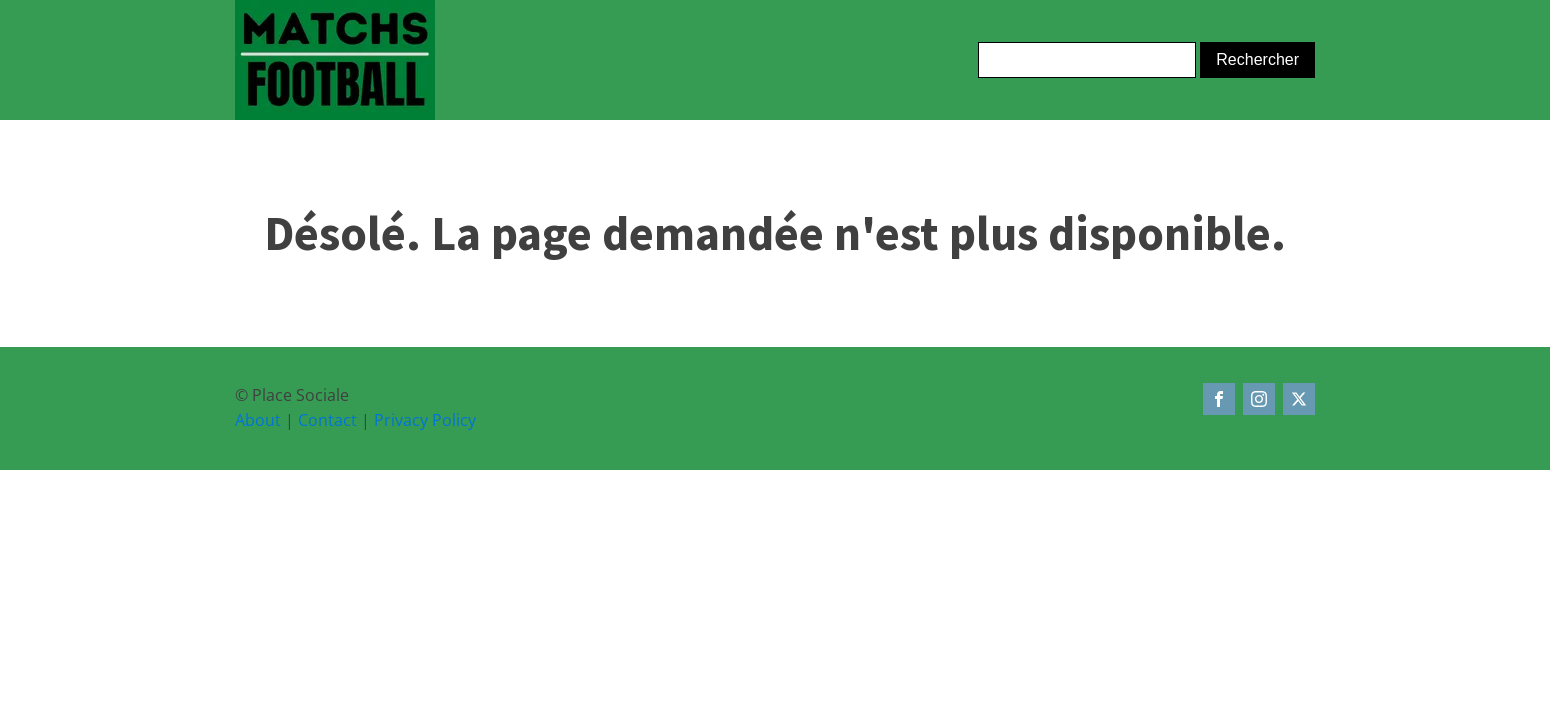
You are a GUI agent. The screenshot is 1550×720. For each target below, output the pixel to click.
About (258, 420)
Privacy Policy (425, 420)
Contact (327, 420)
